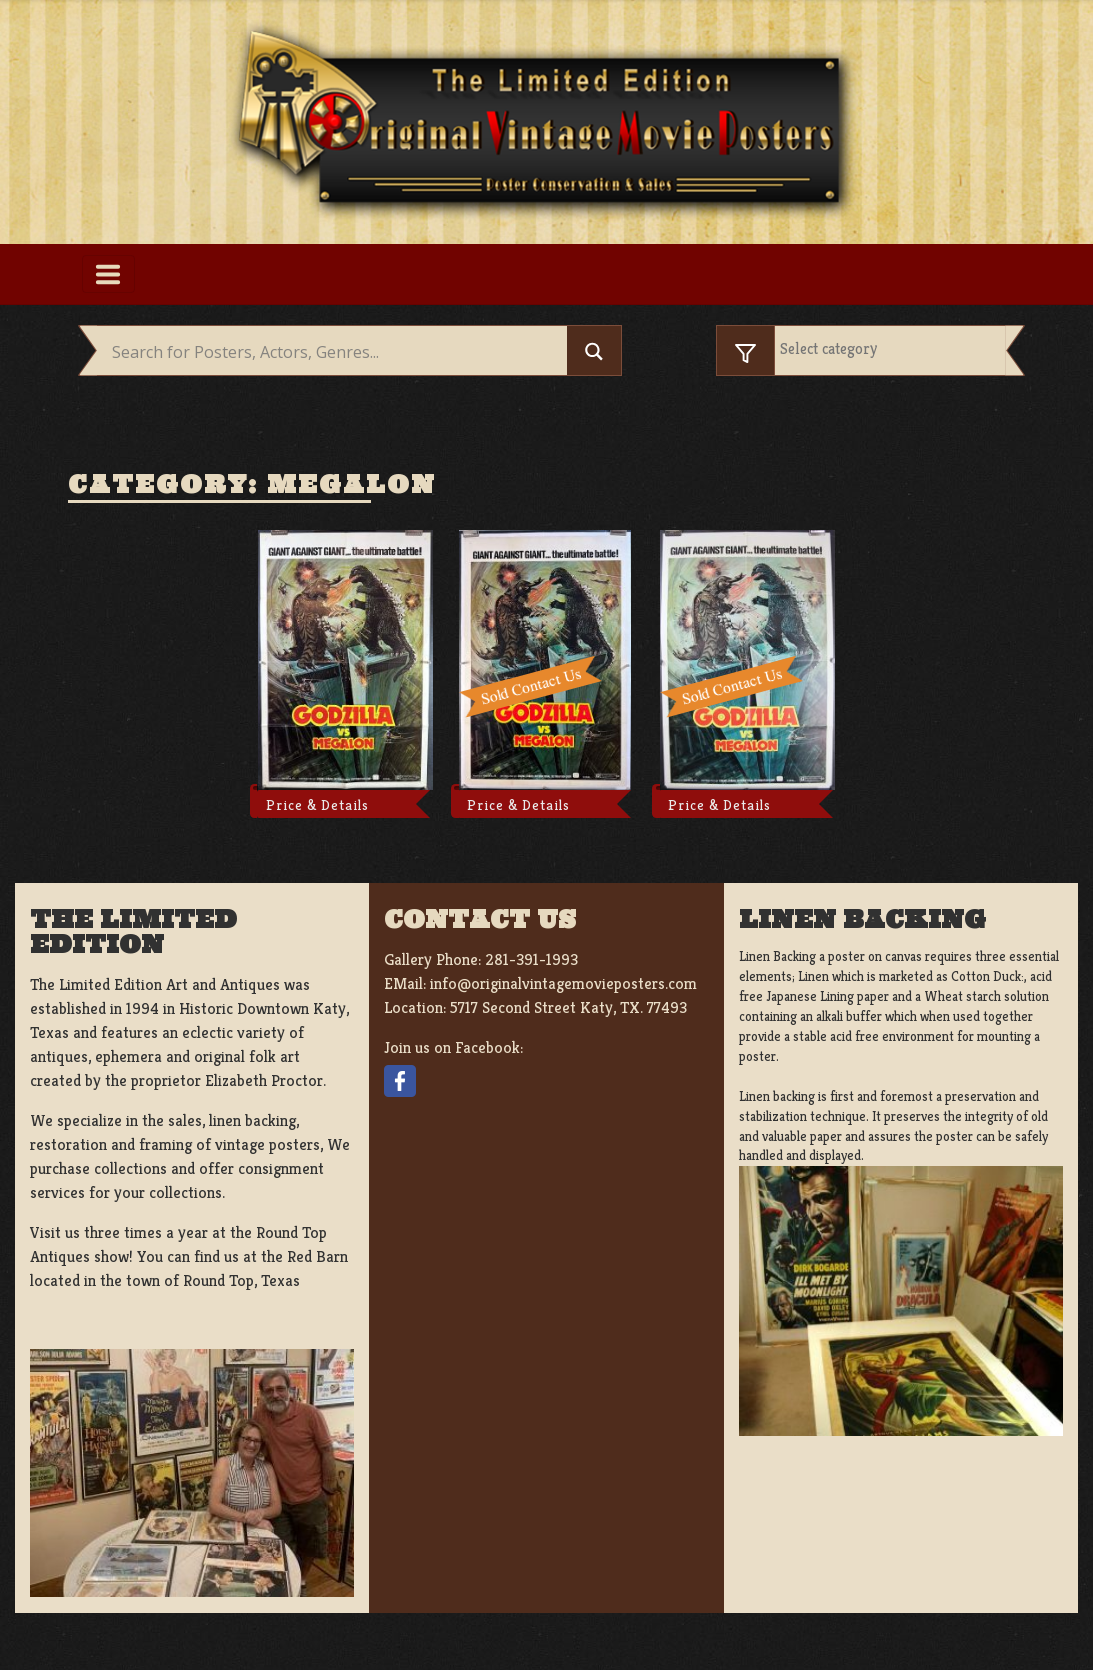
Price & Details (317, 805)
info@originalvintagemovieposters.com (563, 983)
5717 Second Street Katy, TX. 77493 (568, 1007)
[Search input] (337, 353)
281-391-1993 (531, 959)
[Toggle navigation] (108, 274)
